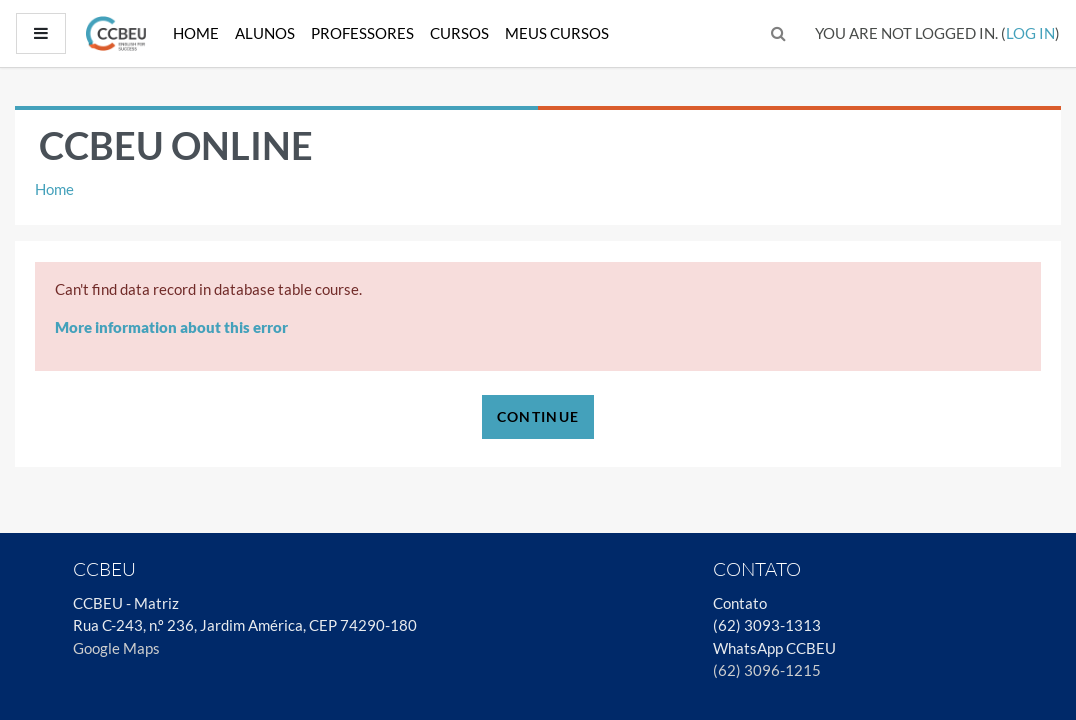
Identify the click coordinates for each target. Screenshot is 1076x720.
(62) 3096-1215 (767, 670)
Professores (362, 33)
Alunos (265, 33)
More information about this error (171, 327)
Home (196, 33)
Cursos (459, 33)
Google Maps (116, 648)
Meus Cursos (557, 33)
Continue (538, 416)
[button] (779, 33)
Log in (1030, 33)
